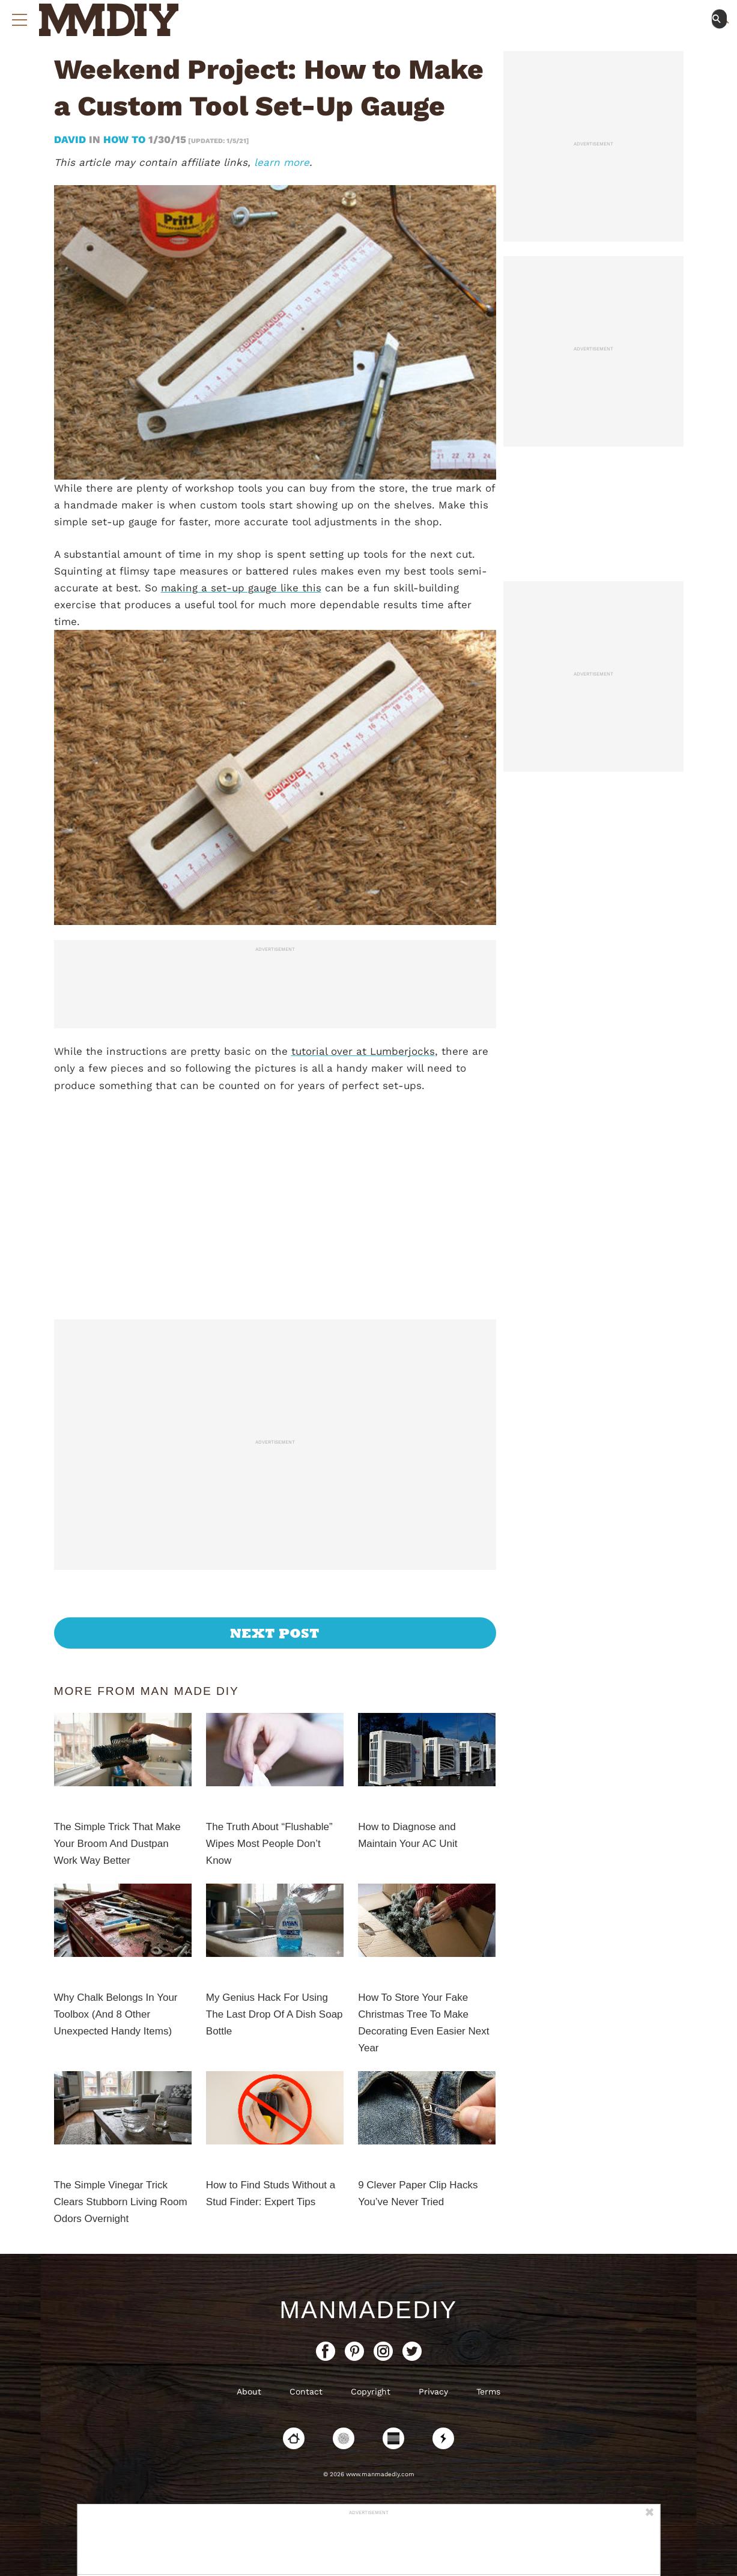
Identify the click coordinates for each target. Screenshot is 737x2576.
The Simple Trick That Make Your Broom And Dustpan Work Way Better (117, 1843)
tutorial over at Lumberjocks (363, 1051)
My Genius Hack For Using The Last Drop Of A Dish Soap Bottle (274, 2014)
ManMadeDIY (368, 2310)
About (249, 2391)
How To (124, 139)
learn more (281, 162)
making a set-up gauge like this (241, 588)
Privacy (433, 2391)
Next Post (275, 1633)
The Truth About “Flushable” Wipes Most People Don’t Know (269, 1843)
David (71, 139)
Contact (306, 2391)
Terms (488, 2391)
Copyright (370, 2391)
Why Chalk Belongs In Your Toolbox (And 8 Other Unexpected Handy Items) (116, 2014)
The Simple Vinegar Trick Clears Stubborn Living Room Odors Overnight (120, 2201)
